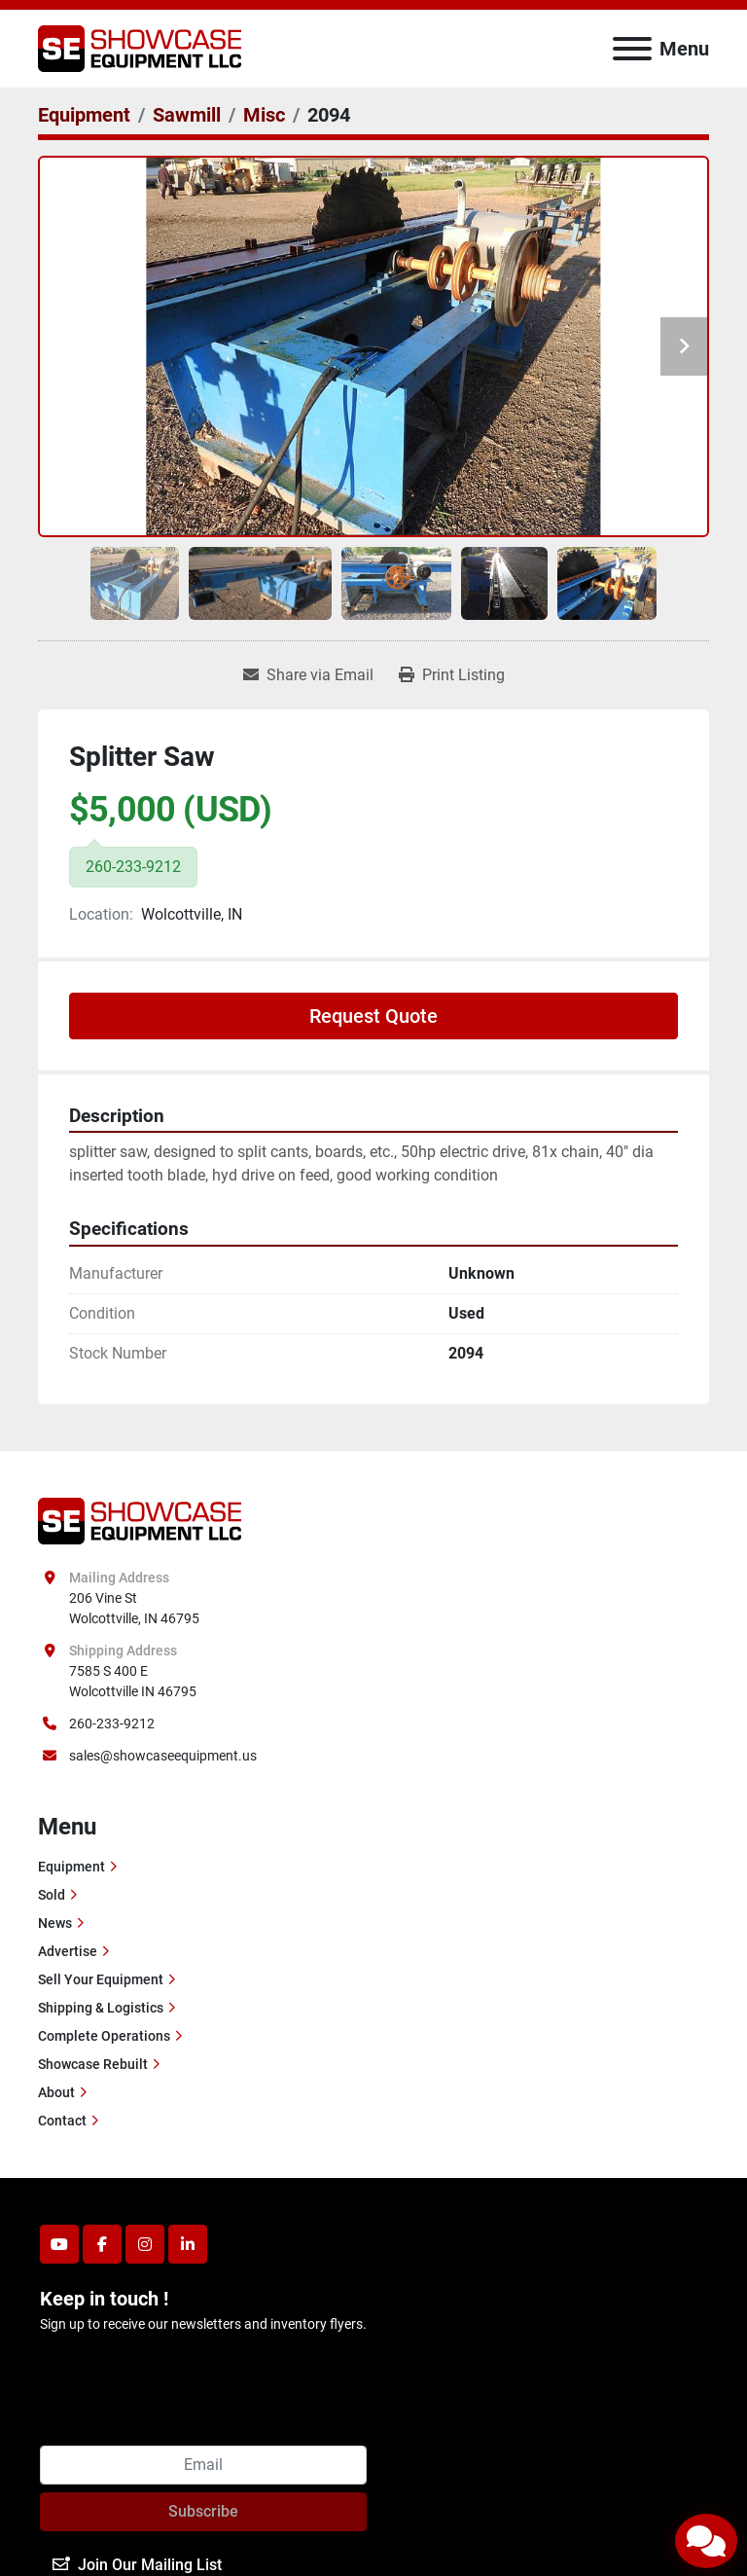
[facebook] (102, 2244)
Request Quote (373, 1016)
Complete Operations (104, 2036)
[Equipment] (84, 115)
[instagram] (144, 2244)
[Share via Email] (308, 675)
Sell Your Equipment (100, 1979)
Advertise (67, 1951)
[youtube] (59, 2244)
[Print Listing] (451, 675)
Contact (62, 2120)
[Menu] (632, 48)
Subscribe (203, 2511)
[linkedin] (187, 2244)
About (56, 2092)
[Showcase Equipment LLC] (139, 1520)
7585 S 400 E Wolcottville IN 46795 (132, 1681)
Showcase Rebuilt (93, 2064)
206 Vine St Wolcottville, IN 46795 (134, 1608)
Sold (51, 1895)
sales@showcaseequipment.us (163, 1755)
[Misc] (264, 115)
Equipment (71, 1866)
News (55, 1923)
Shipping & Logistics (100, 2007)
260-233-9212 (112, 1723)
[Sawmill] (187, 115)
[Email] (203, 2465)
